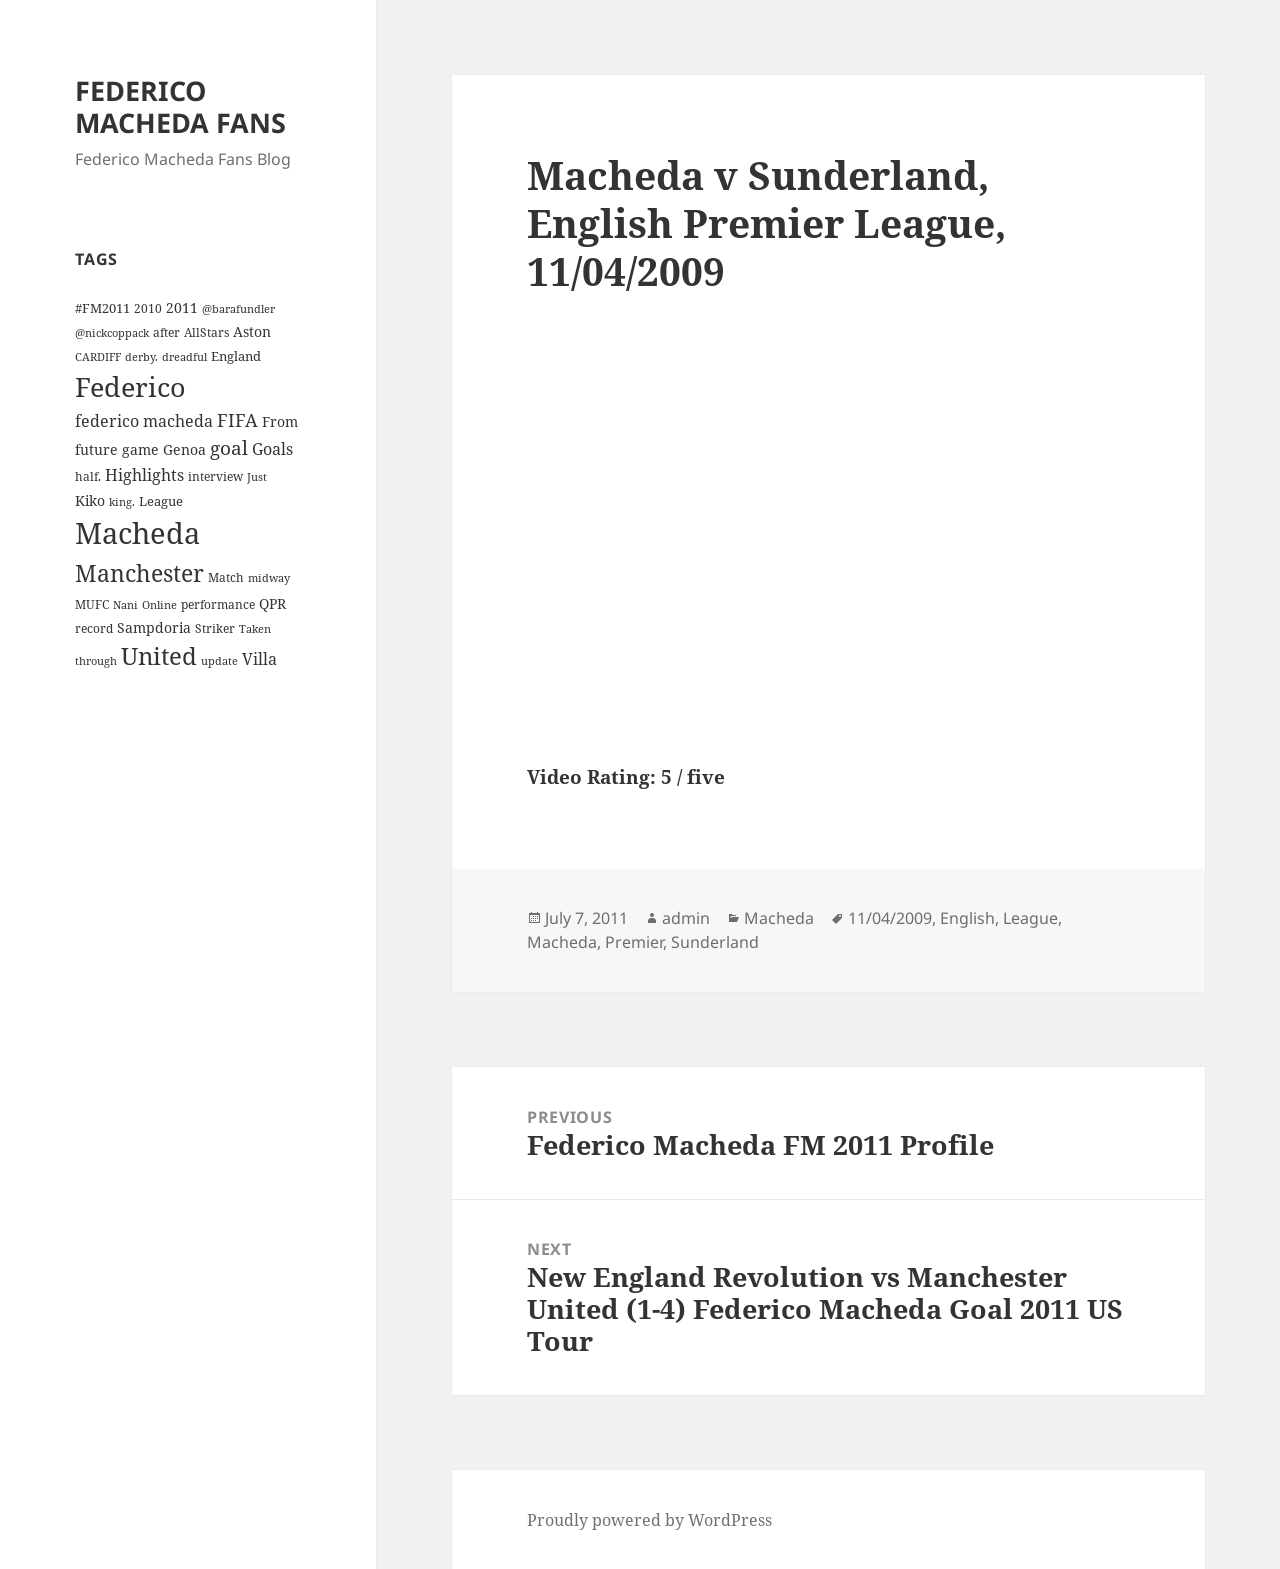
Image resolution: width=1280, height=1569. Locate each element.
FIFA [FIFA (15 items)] (237, 420)
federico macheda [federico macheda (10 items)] (144, 421)
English (967, 918)
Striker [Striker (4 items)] (215, 628)
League (1030, 918)
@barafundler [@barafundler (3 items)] (238, 309)
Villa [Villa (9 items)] (259, 659)
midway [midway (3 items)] (269, 578)
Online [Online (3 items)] (159, 605)
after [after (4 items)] (166, 332)
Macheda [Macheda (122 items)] (137, 533)
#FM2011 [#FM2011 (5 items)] (102, 308)
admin (686, 918)
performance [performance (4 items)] (218, 604)
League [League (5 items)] (161, 501)
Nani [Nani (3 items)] (125, 605)
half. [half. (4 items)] (88, 476)
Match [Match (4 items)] (226, 577)
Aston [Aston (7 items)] (252, 331)
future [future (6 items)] (96, 449)
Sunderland (715, 942)
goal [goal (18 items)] (229, 447)
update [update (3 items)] (219, 661)
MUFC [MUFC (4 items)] (92, 604)
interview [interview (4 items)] (215, 476)
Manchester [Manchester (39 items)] (139, 573)
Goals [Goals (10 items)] (272, 449)
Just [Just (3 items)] (257, 477)
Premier (634, 942)
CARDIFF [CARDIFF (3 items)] (98, 357)
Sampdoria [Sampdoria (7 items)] (154, 627)
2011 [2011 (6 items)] (182, 307)
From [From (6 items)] (280, 421)
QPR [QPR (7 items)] (272, 603)
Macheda (779, 918)
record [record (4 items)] (94, 628)
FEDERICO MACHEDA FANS (180, 106)
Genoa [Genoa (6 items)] (184, 449)
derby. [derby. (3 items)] (141, 357)
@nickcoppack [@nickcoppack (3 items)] (112, 333)
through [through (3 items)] (96, 661)
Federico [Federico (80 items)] (130, 386)
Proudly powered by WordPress (649, 1520)
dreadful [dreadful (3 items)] (184, 357)
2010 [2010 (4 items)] (148, 308)
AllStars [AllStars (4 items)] (206, 332)
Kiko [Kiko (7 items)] (90, 500)
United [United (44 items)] (159, 656)
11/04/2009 (890, 918)
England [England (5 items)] (236, 356)
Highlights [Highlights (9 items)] (144, 475)
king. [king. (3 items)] (122, 502)
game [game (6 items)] (140, 449)
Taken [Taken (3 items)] (255, 629)
